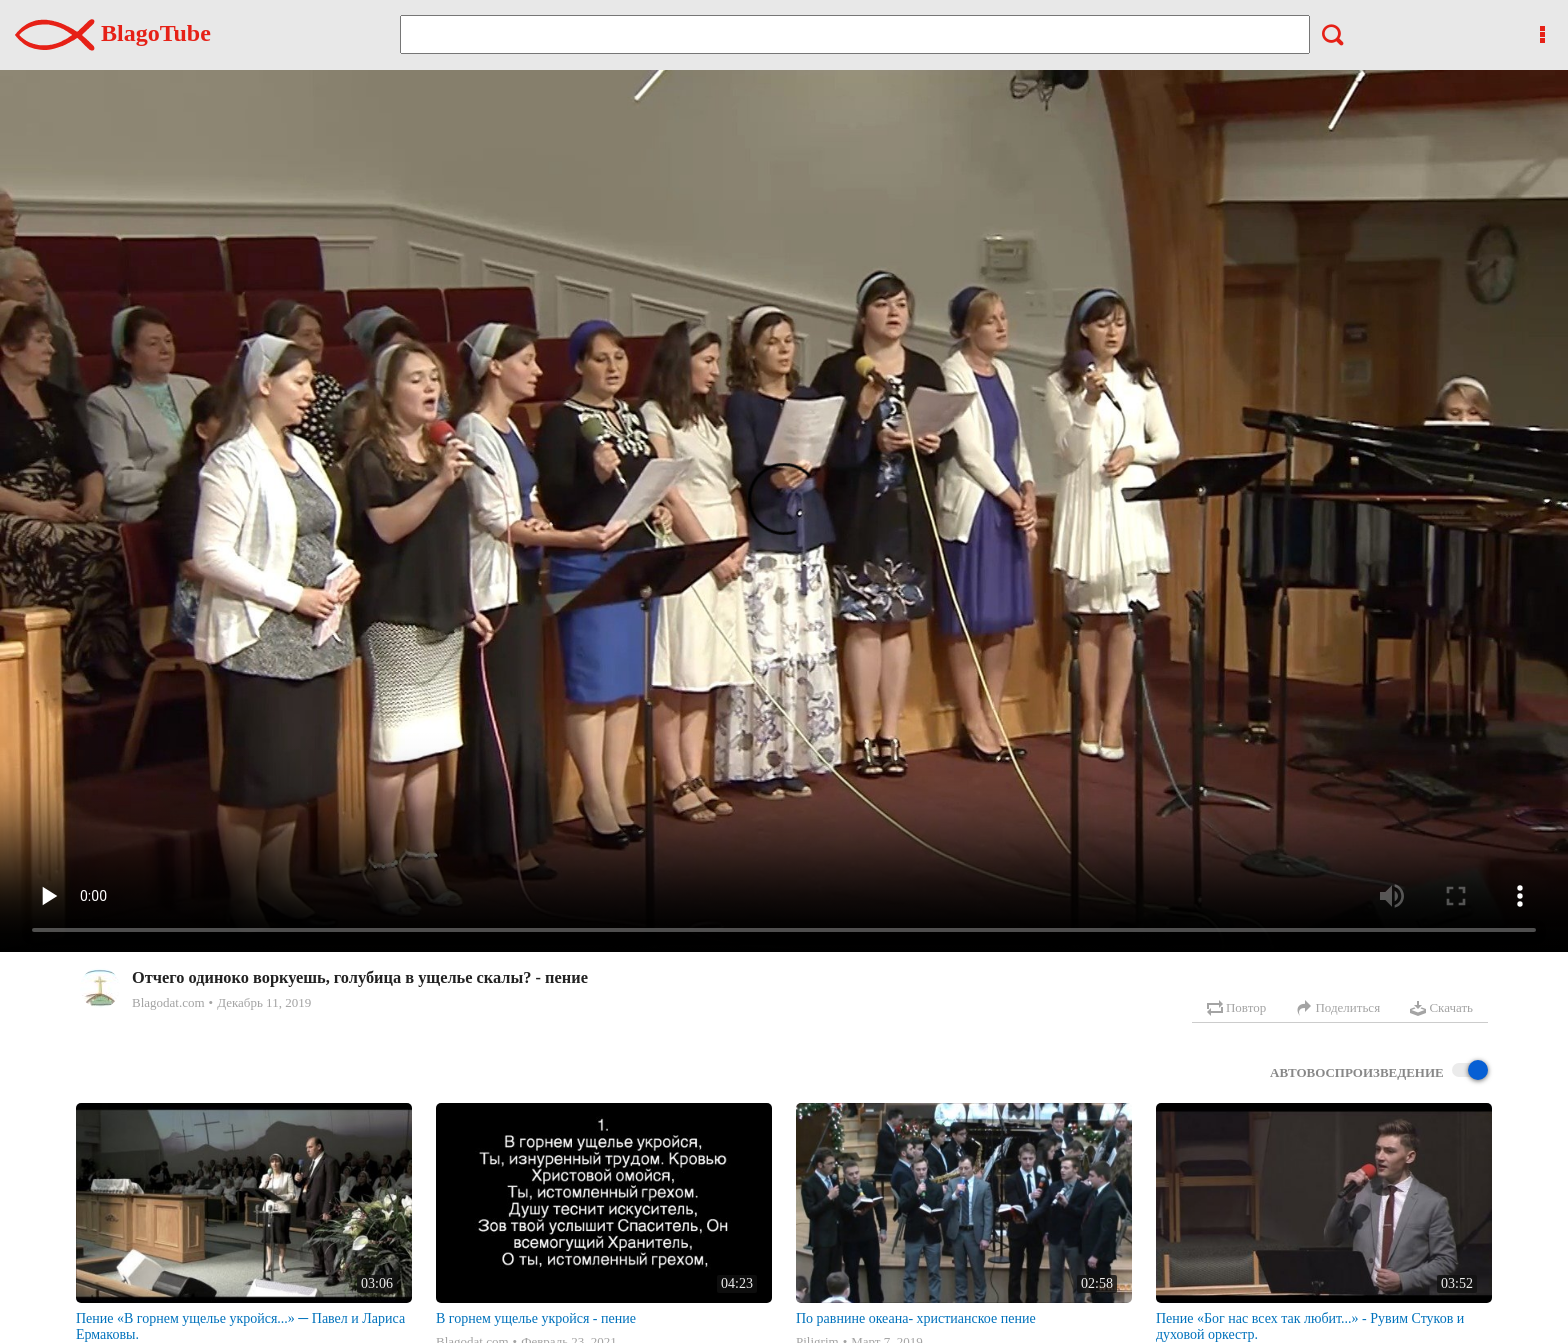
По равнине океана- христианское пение (916, 1318)
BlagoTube (113, 33)
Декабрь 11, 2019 (264, 1002)
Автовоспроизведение (1379, 1071)
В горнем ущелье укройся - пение (536, 1318)
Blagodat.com (168, 1002)
